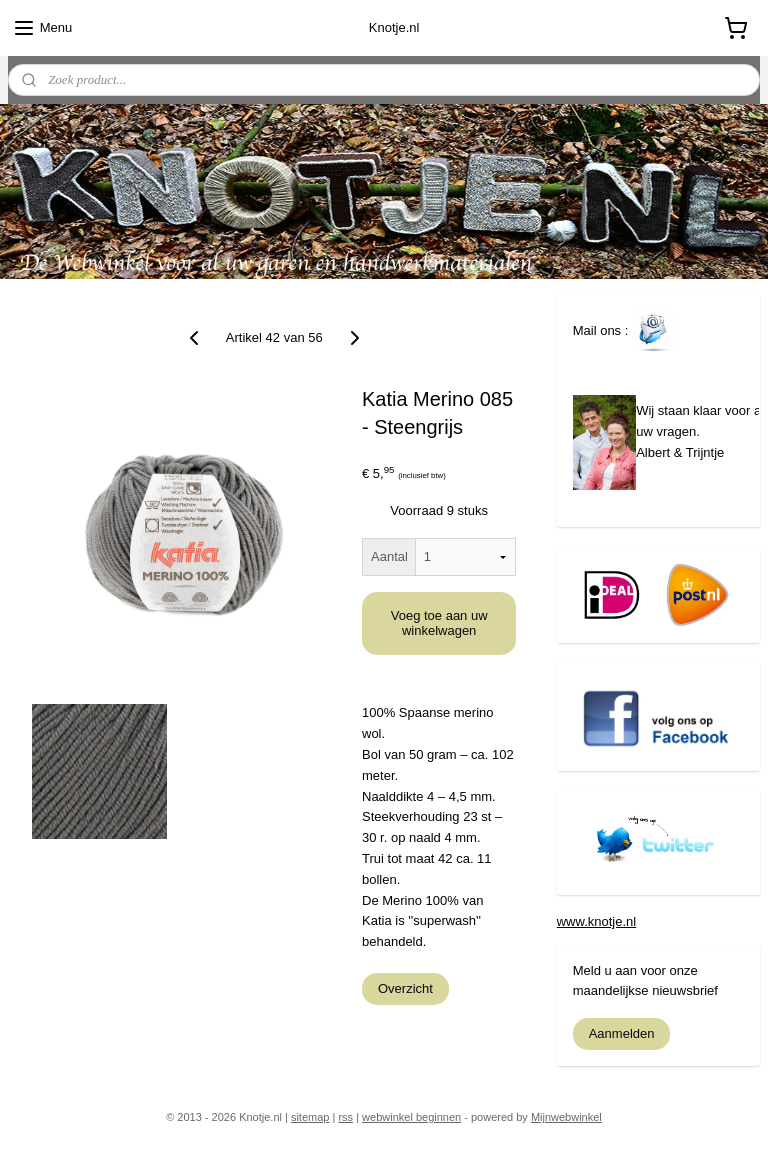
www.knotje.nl (596, 921)
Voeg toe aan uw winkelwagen (439, 623)
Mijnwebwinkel (566, 1117)
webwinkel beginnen (411, 1117)
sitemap (310, 1117)
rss (345, 1117)
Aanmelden (622, 1033)
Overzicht (405, 987)
